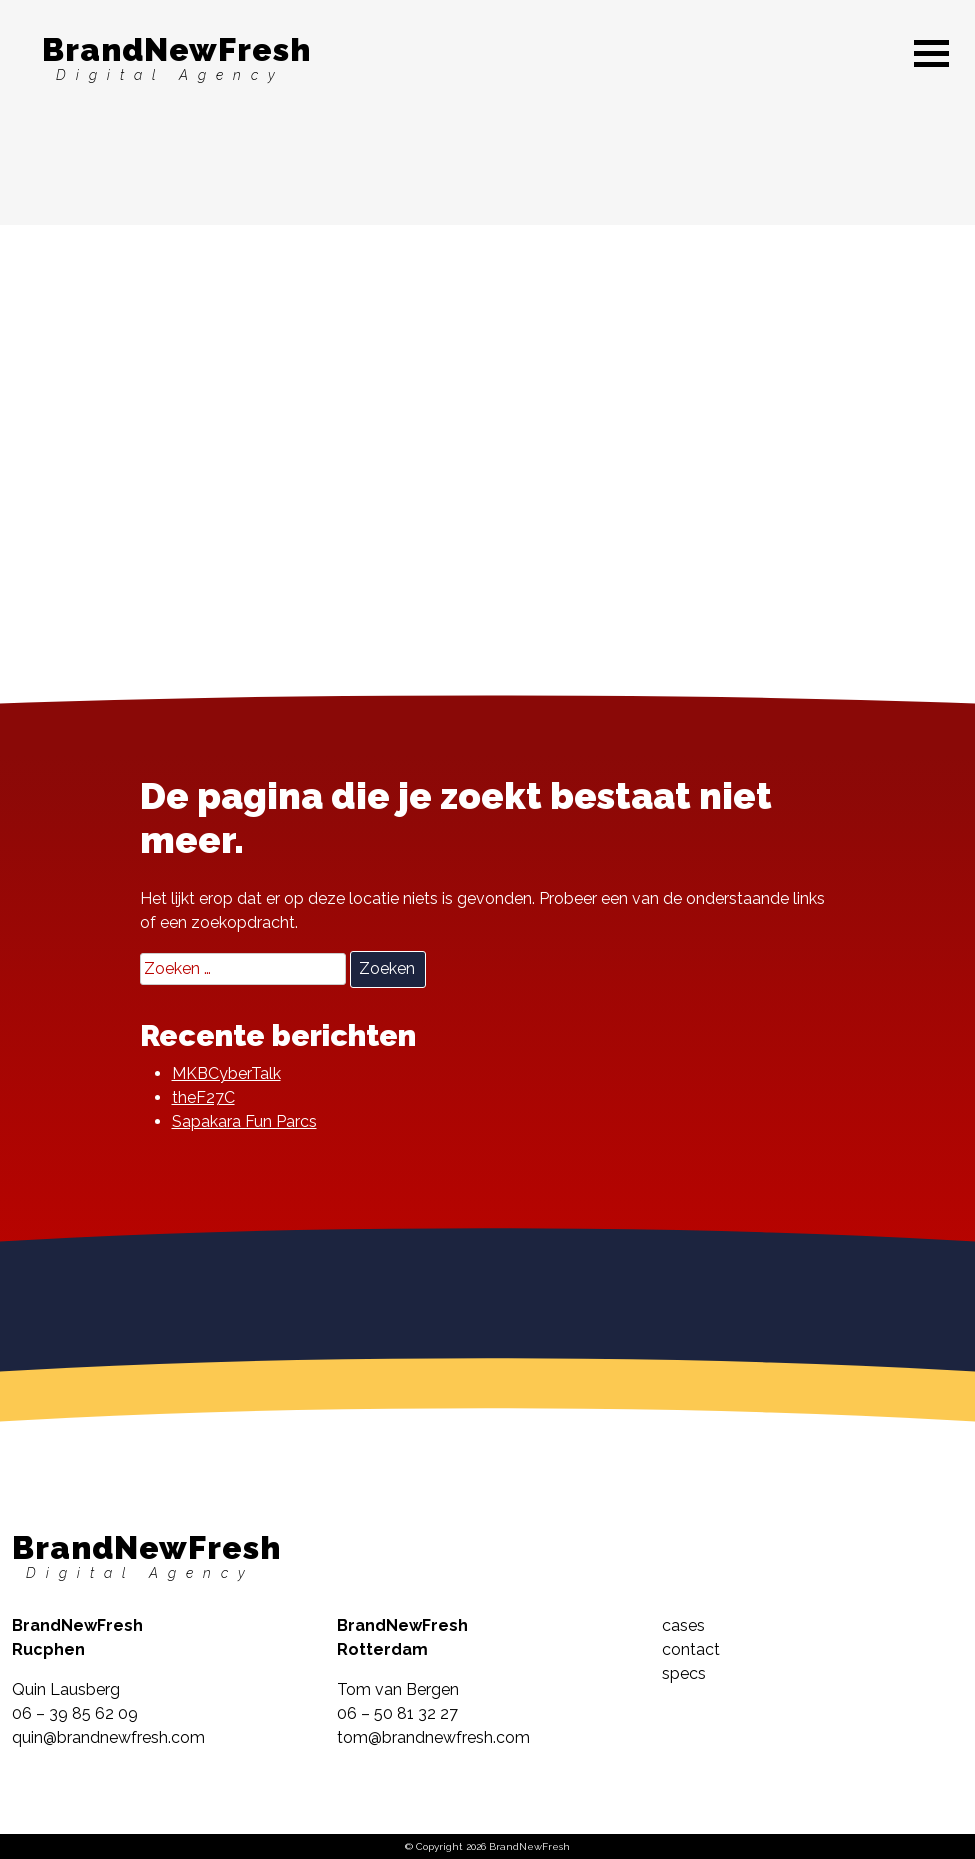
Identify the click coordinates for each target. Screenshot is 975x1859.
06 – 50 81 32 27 (397, 1713)
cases (683, 1625)
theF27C (203, 1097)
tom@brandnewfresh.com (433, 1737)
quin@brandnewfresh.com (108, 1737)
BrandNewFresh (176, 57)
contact (691, 1649)
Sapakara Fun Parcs (244, 1121)
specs (684, 1673)
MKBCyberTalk (226, 1073)
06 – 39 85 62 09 (75, 1713)
